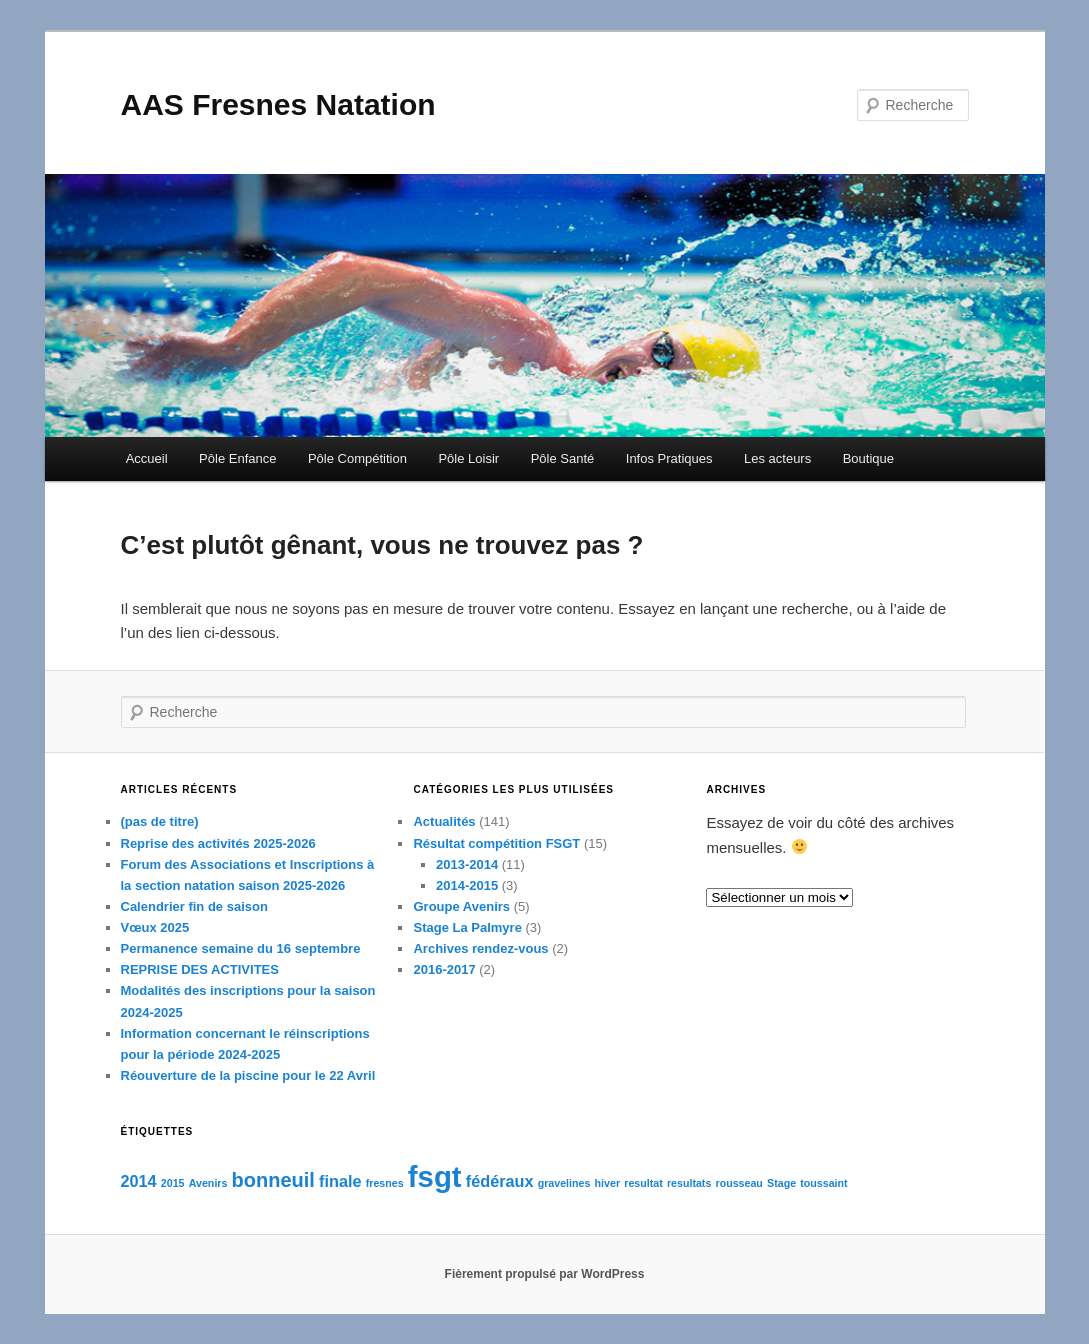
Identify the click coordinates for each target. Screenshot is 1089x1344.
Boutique (868, 458)
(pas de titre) (160, 821)
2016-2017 (444, 969)
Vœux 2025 (155, 927)
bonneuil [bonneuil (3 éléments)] (273, 1180)
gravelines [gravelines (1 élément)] (564, 1183)
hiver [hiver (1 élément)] (607, 1183)
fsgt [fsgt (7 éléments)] (435, 1176)
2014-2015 (467, 885)
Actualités (444, 821)
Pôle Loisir (468, 458)
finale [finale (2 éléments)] (340, 1181)
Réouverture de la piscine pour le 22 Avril (248, 1075)
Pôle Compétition (357, 458)
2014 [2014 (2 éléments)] (139, 1181)
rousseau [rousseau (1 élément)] (739, 1183)
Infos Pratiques (669, 458)
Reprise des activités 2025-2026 (218, 843)
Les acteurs (777, 458)
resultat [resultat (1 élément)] (643, 1183)
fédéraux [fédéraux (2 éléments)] (500, 1181)
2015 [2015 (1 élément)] (173, 1183)
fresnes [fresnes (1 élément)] (385, 1183)
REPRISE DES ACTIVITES (200, 969)
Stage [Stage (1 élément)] (781, 1183)
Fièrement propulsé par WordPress (545, 1274)
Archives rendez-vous (480, 948)
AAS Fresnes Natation (278, 104)
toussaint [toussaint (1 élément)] (823, 1183)
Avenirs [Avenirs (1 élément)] (208, 1183)
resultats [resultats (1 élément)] (689, 1183)
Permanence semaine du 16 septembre (241, 948)
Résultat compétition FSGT (496, 843)
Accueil (147, 458)
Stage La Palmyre (467, 927)
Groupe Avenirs (461, 906)
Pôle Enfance (237, 458)
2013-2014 (467, 864)
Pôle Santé (563, 458)
